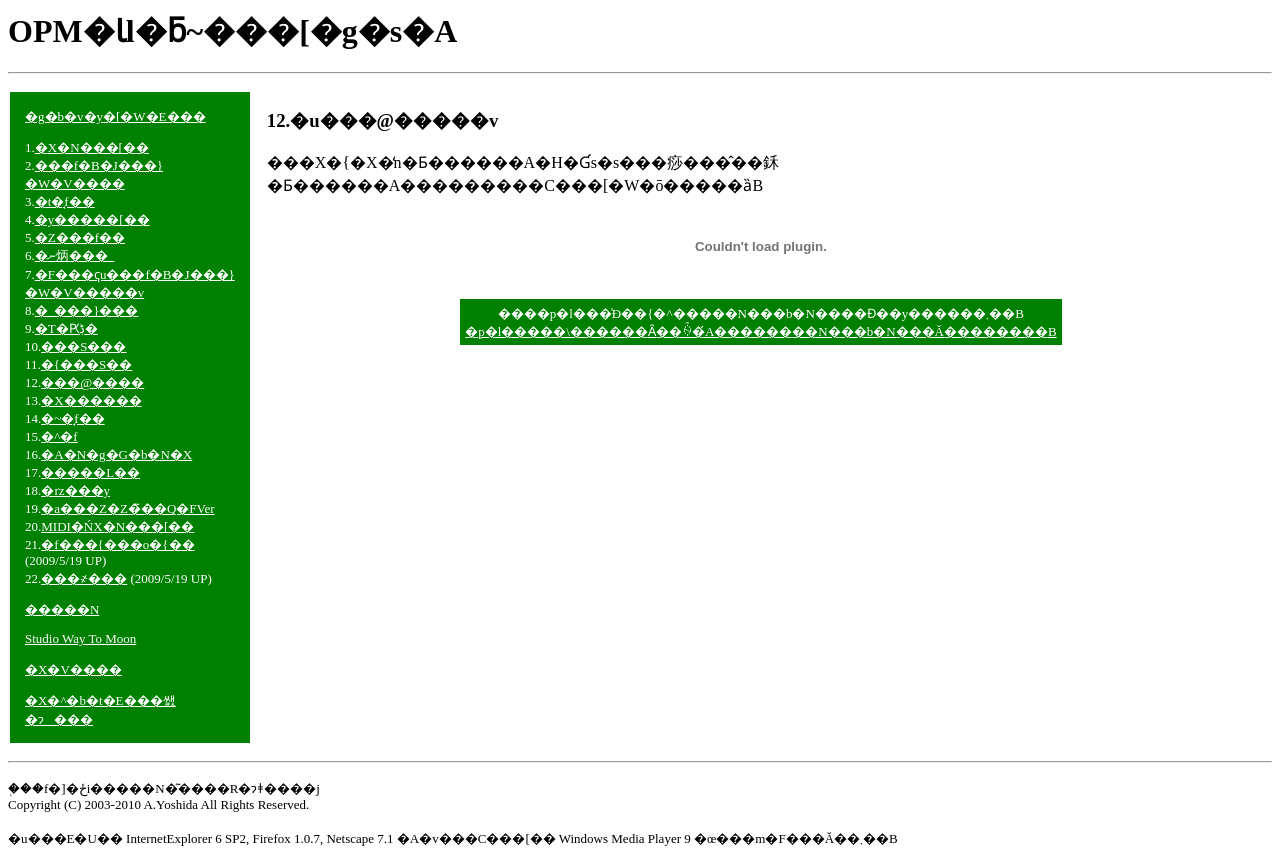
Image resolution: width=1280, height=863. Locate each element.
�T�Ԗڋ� (66, 328)
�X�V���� (73, 669)
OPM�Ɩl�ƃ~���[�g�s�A (232, 31)
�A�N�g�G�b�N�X (116, 454)
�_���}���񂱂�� (87, 310)
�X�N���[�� (92, 147)
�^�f (59, 436)
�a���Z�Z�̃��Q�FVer (127, 508)
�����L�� (90, 472)
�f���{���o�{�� (117, 544)
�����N (62, 609)
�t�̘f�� (65, 201)
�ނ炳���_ (75, 255)
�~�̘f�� (72, 418)
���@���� (92, 382)
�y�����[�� (92, 219)
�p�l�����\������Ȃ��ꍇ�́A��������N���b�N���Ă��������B (760, 331)
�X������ (91, 400)
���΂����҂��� (84, 578)
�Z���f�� (80, 237)
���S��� (83, 346)
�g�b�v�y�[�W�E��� (115, 116)
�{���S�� (86, 364)
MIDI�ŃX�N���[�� (117, 526)
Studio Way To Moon (80, 638)
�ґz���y (75, 490)
